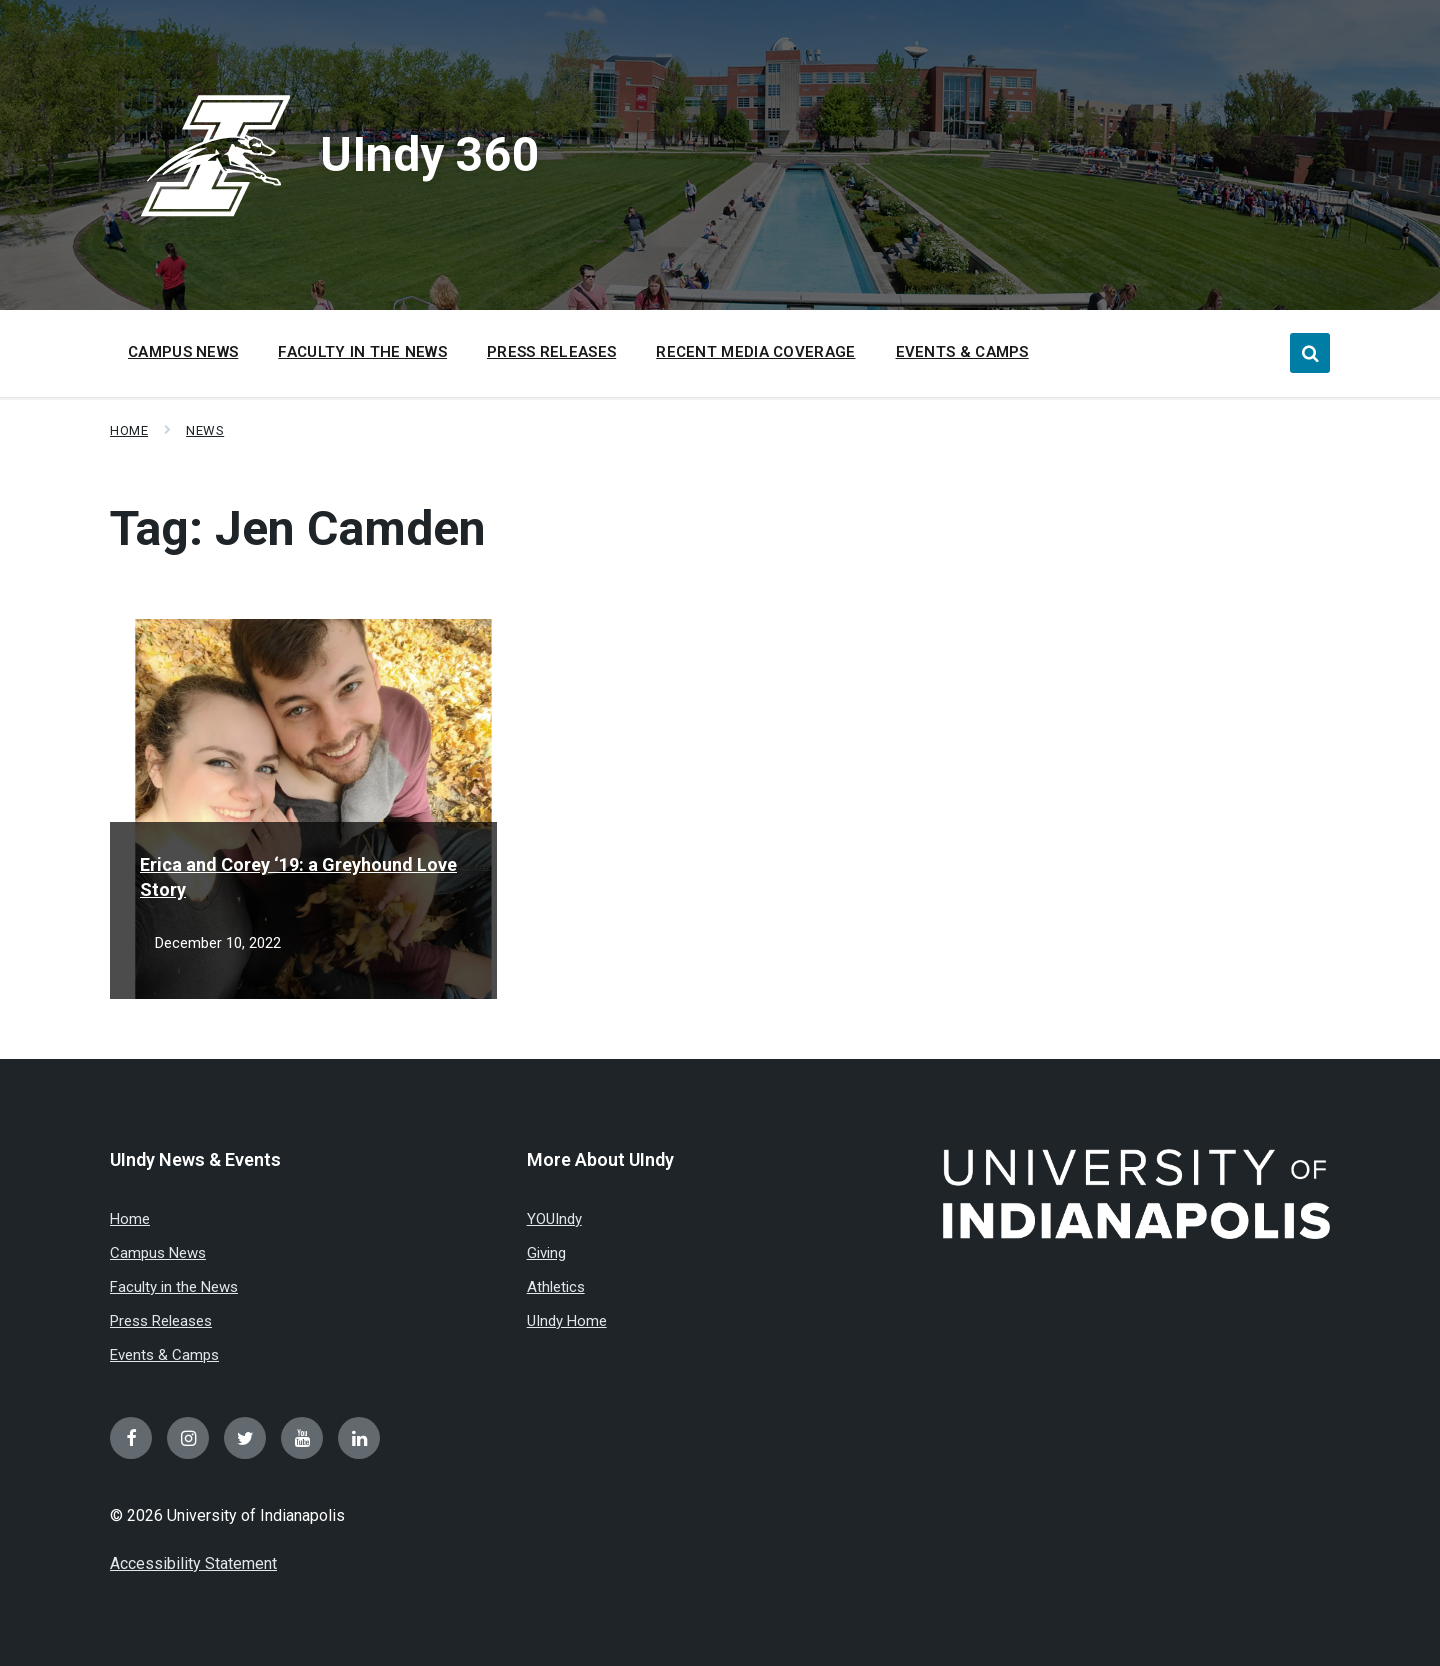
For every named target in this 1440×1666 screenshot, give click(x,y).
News (205, 430)
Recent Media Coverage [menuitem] (755, 352)
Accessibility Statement (193, 1563)
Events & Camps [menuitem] (962, 352)
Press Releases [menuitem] (551, 352)
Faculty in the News (174, 1287)
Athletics (556, 1287)
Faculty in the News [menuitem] (362, 352)
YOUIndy (554, 1219)
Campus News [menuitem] (183, 352)
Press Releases (161, 1321)
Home (129, 430)
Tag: (298, 528)
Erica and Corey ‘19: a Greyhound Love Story (298, 877)
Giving (546, 1253)
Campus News (158, 1253)
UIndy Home (567, 1321)
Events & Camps (164, 1355)
